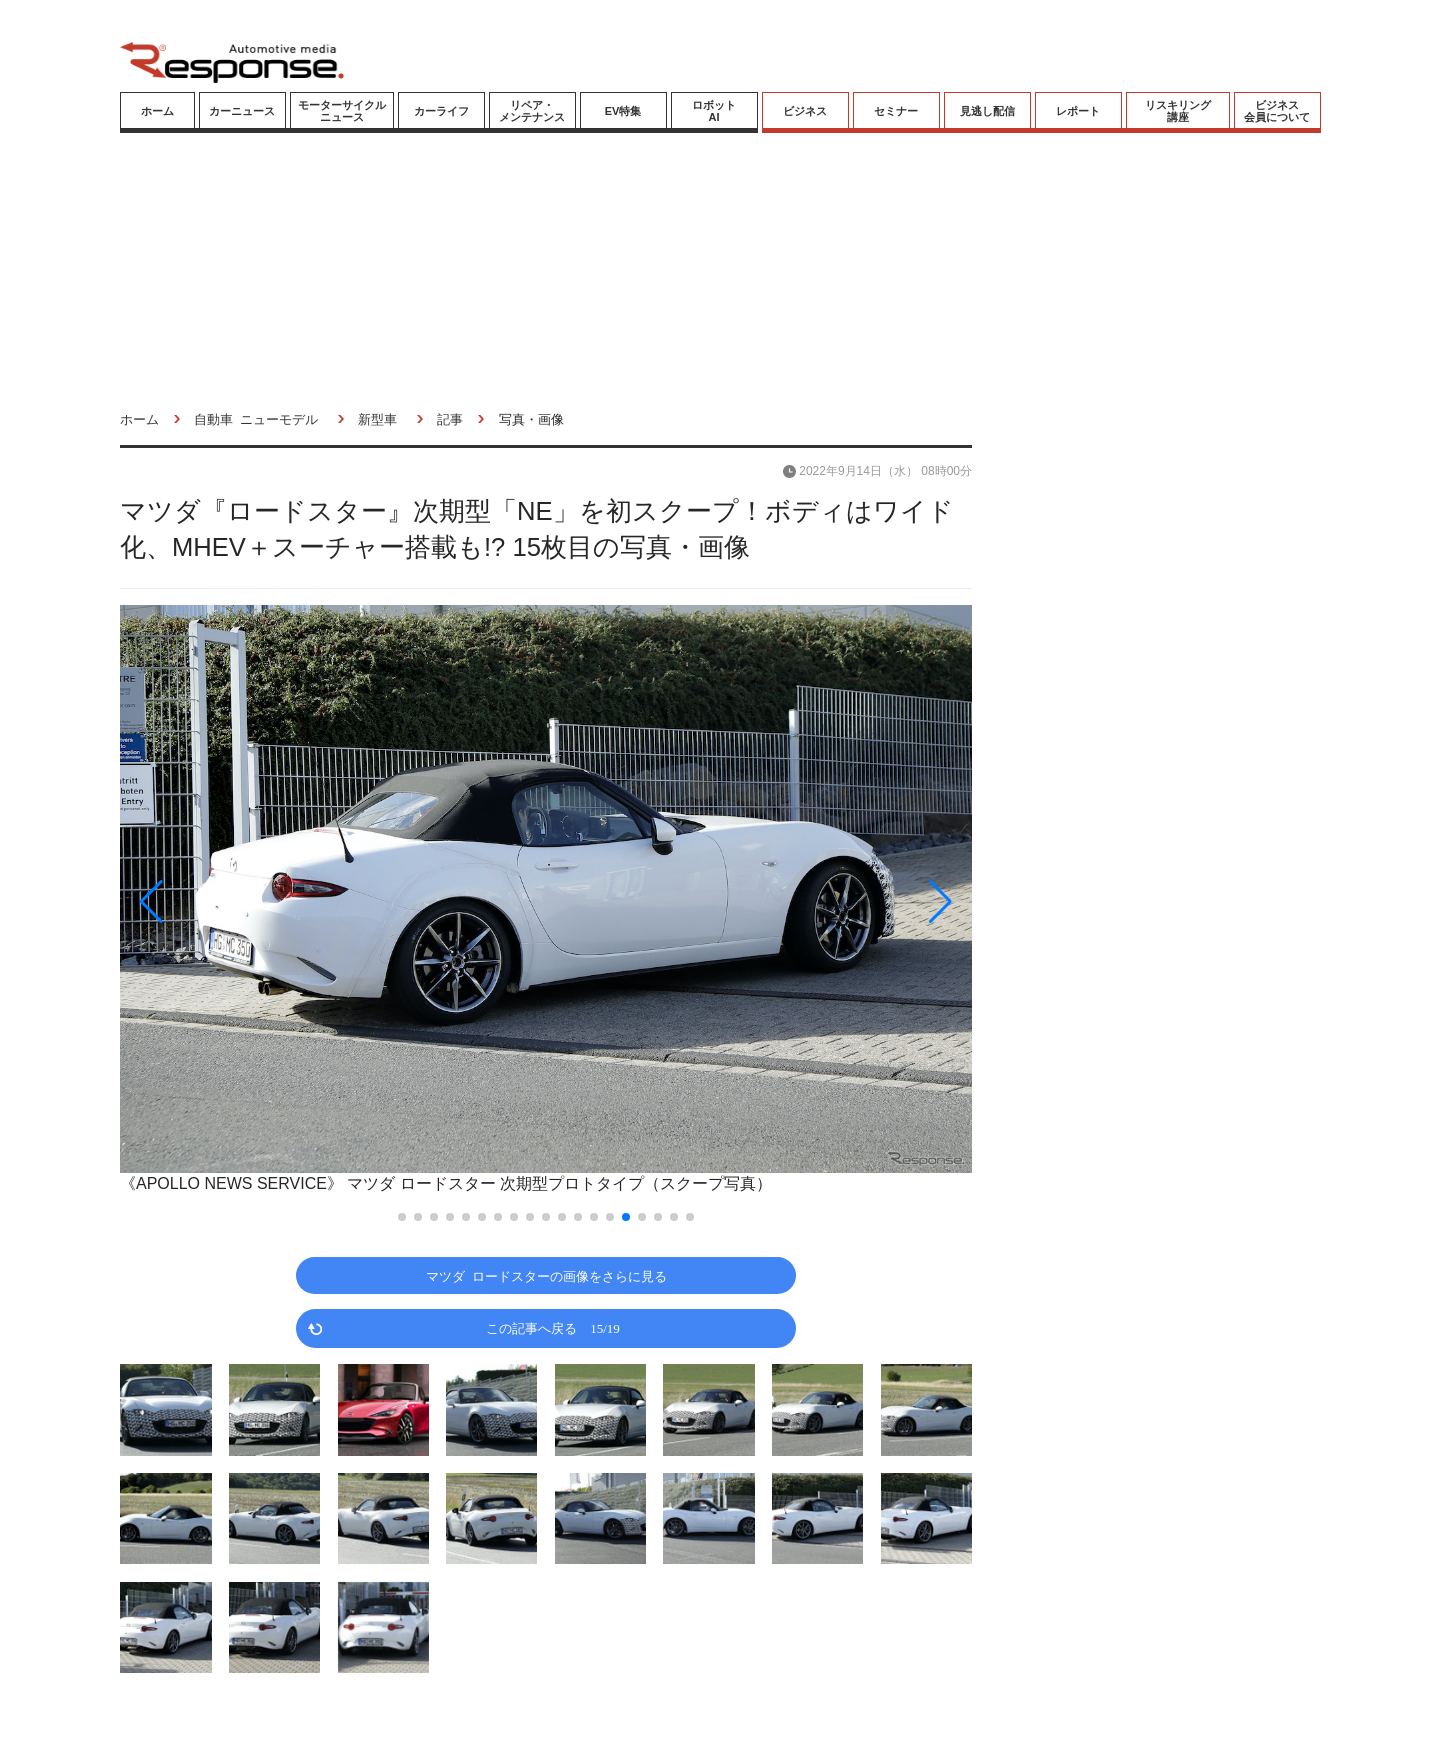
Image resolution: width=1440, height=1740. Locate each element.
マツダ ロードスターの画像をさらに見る (546, 1275)
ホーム (157, 111)
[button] (248, 901)
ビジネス (805, 111)
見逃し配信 (987, 111)
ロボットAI (714, 111)
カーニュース (242, 111)
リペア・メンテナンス (532, 111)
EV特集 (623, 111)
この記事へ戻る (553, 1327)
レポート (1078, 111)
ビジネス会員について (1277, 111)
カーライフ (441, 111)
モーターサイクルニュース (342, 111)
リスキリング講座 (1178, 111)
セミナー (896, 111)
